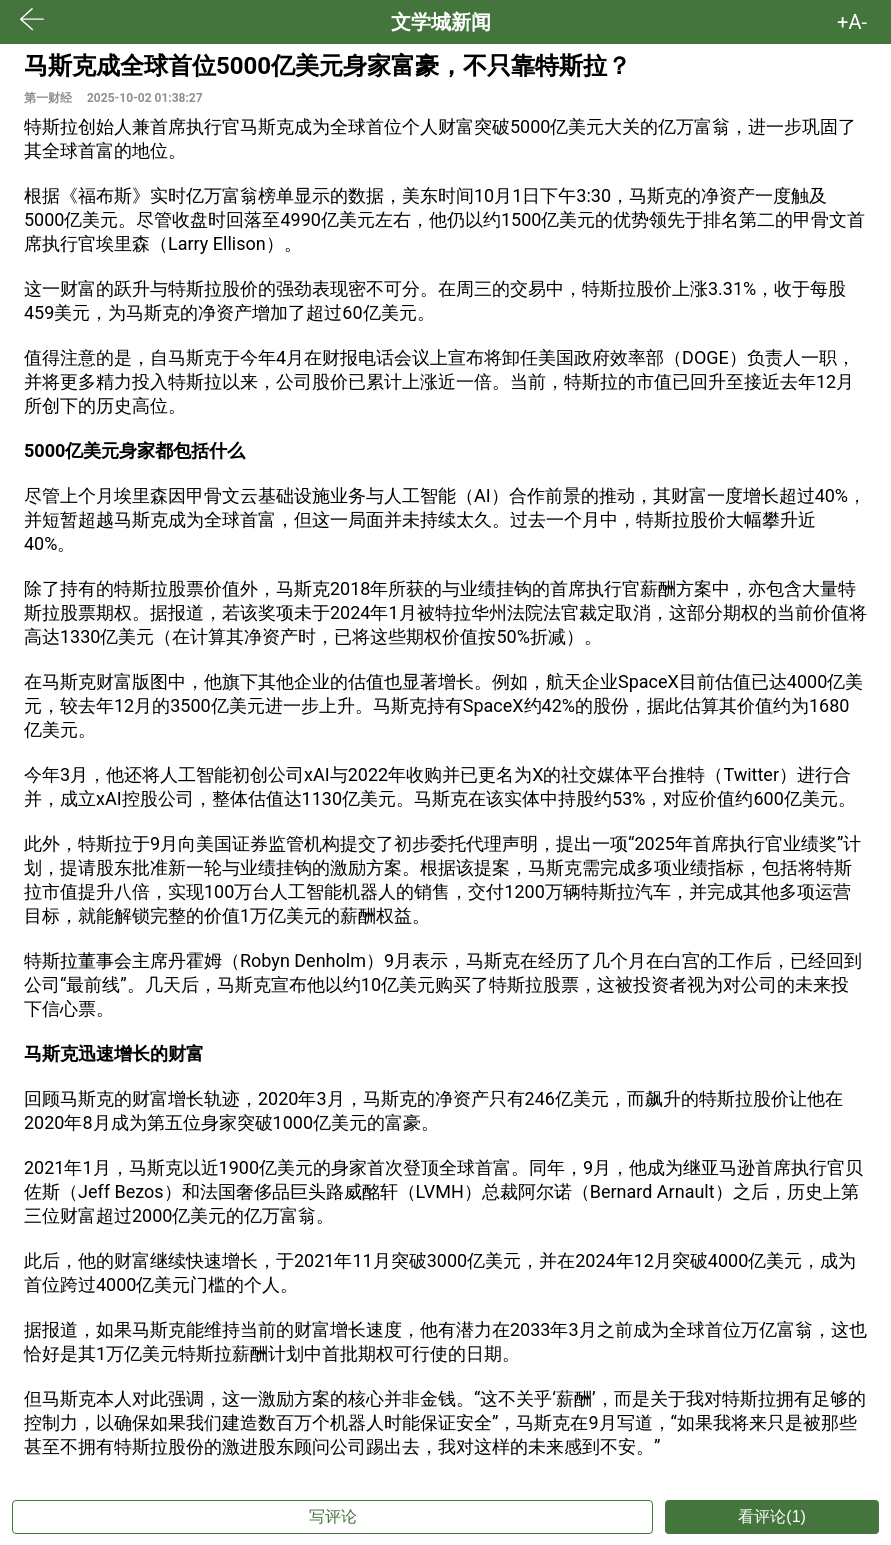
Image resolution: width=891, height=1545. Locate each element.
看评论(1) (772, 1516)
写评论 (333, 1516)
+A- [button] (852, 22)
